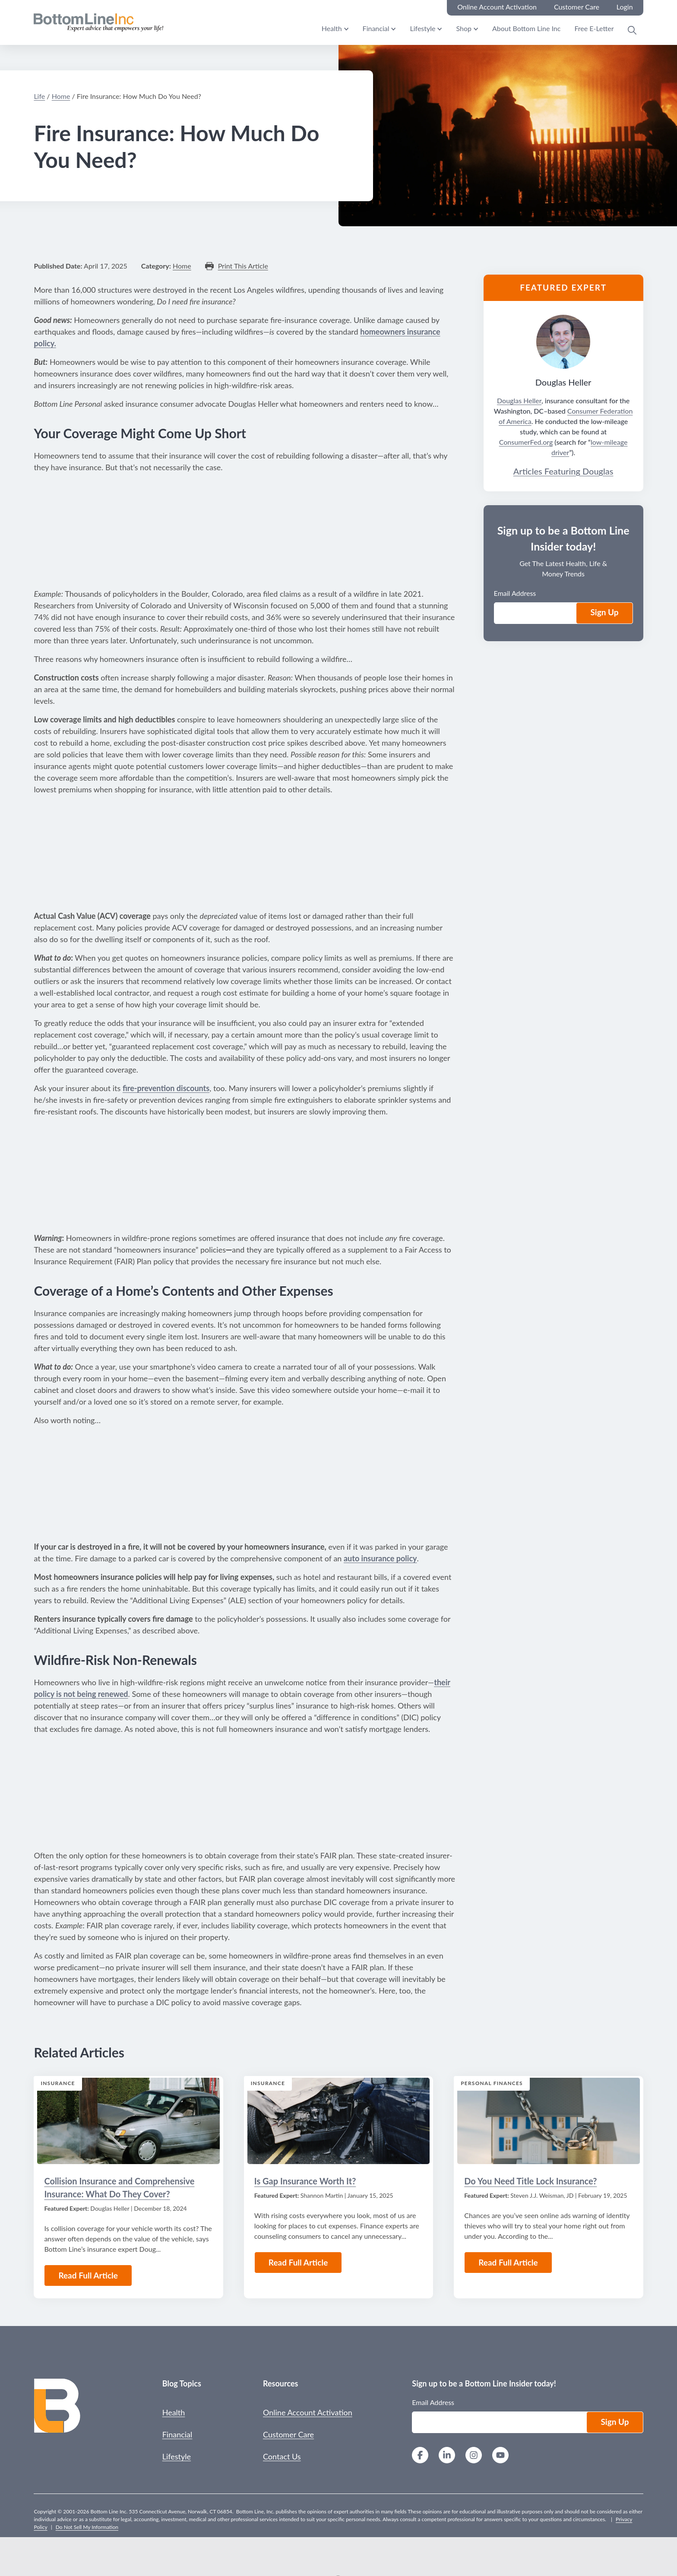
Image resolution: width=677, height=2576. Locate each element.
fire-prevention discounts (166, 1088)
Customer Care (288, 2434)
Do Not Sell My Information (87, 2527)
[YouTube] (500, 2456)
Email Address (515, 593)
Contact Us (282, 2456)
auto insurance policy (380, 1558)
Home (61, 96)
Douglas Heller (519, 400)
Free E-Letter (594, 28)
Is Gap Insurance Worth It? (305, 2181)
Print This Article (243, 266)
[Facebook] (420, 2456)
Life (39, 96)
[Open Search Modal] (632, 30)
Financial (376, 28)
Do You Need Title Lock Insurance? (530, 2181)
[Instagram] (473, 2456)
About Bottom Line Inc (526, 28)
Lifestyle (422, 28)
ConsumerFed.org (526, 442)
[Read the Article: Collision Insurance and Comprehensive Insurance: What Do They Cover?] (128, 2121)
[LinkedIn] (447, 2456)
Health (332, 28)
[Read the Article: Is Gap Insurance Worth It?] (338, 2121)
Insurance (58, 2083)
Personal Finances (492, 2083)
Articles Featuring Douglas (563, 471)
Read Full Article (88, 2275)
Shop (463, 28)
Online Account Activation (307, 2412)
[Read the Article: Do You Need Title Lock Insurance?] (548, 2121)
